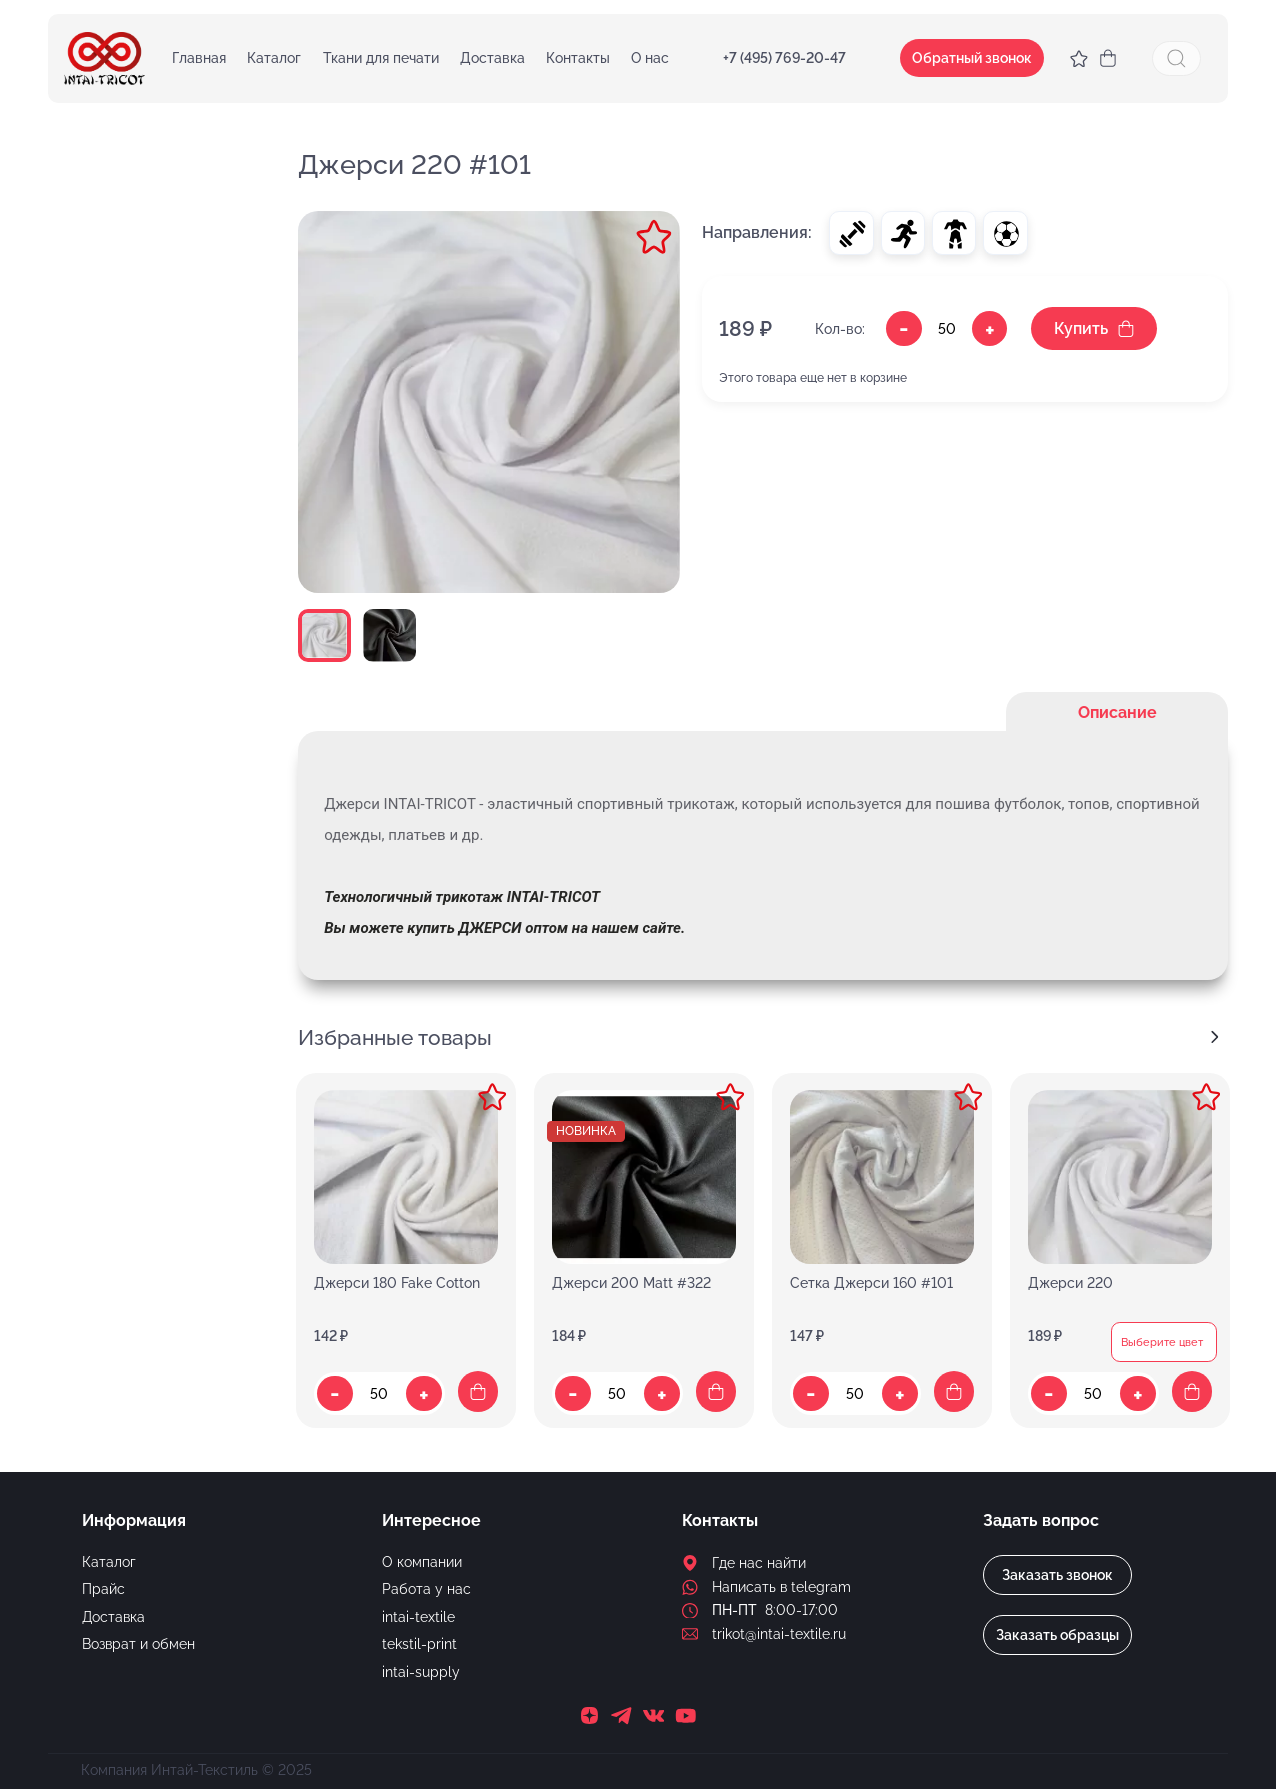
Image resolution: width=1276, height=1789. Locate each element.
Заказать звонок (1057, 1575)
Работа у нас (426, 1589)
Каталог (274, 58)
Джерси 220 (1070, 1283)
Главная (199, 58)
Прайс (103, 1589)
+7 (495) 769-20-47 (784, 58)
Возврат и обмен (138, 1644)
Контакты (578, 58)
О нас (650, 58)
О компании (422, 1562)
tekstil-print (419, 1644)
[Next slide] (1214, 1037)
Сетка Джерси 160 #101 (871, 1283)
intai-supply (421, 1672)
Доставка (492, 58)
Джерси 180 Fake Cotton (397, 1283)
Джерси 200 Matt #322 (631, 1283)
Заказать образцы (1057, 1635)
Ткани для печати (381, 58)
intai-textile (418, 1617)
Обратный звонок (972, 58)
